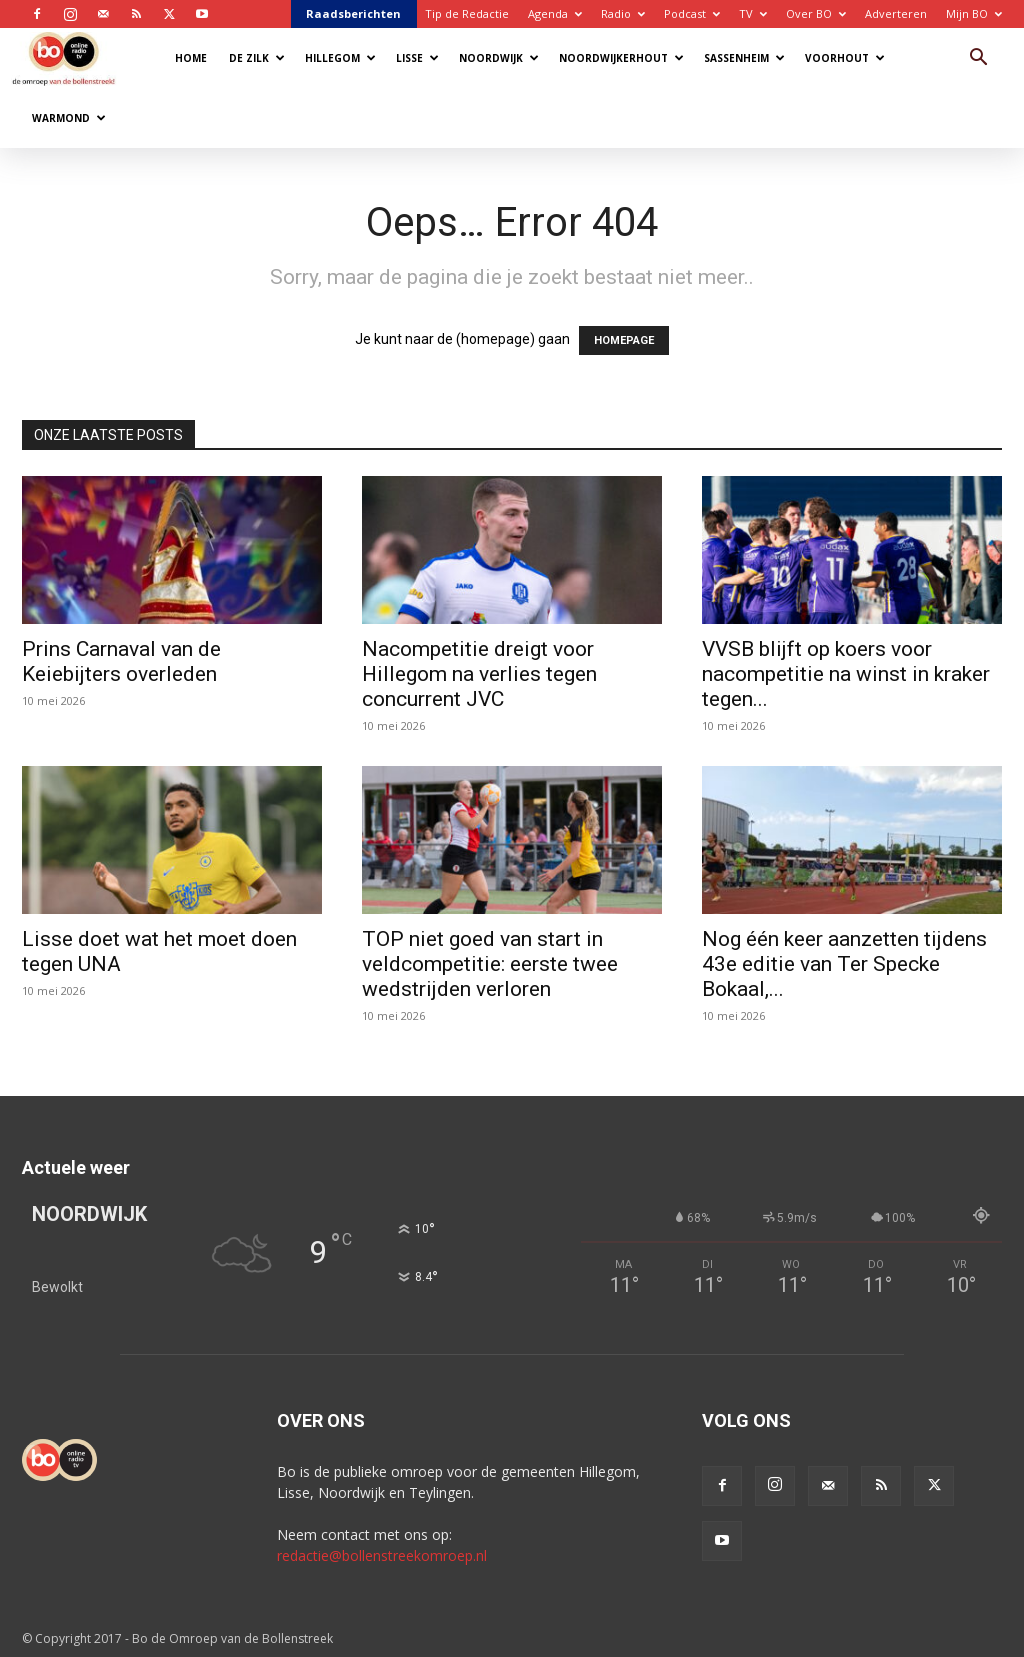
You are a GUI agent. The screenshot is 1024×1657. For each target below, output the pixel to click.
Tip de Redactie (467, 13)
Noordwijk (499, 58)
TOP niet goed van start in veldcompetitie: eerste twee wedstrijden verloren (490, 964)
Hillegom (340, 58)
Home (191, 58)
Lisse (417, 58)
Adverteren (896, 13)
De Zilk (257, 58)
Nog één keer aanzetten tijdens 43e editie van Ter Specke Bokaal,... (844, 964)
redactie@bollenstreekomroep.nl (382, 1555)
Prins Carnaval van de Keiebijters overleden (121, 661)
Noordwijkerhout (621, 58)
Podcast (692, 13)
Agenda (555, 13)
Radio (623, 13)
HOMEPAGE (624, 340)
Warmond (69, 118)
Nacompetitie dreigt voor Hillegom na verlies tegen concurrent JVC (479, 674)
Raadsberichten (353, 13)
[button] (978, 59)
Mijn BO (974, 13)
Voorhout (845, 58)
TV (753, 13)
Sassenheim (744, 58)
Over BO (816, 13)
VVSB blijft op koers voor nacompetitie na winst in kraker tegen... (846, 674)
